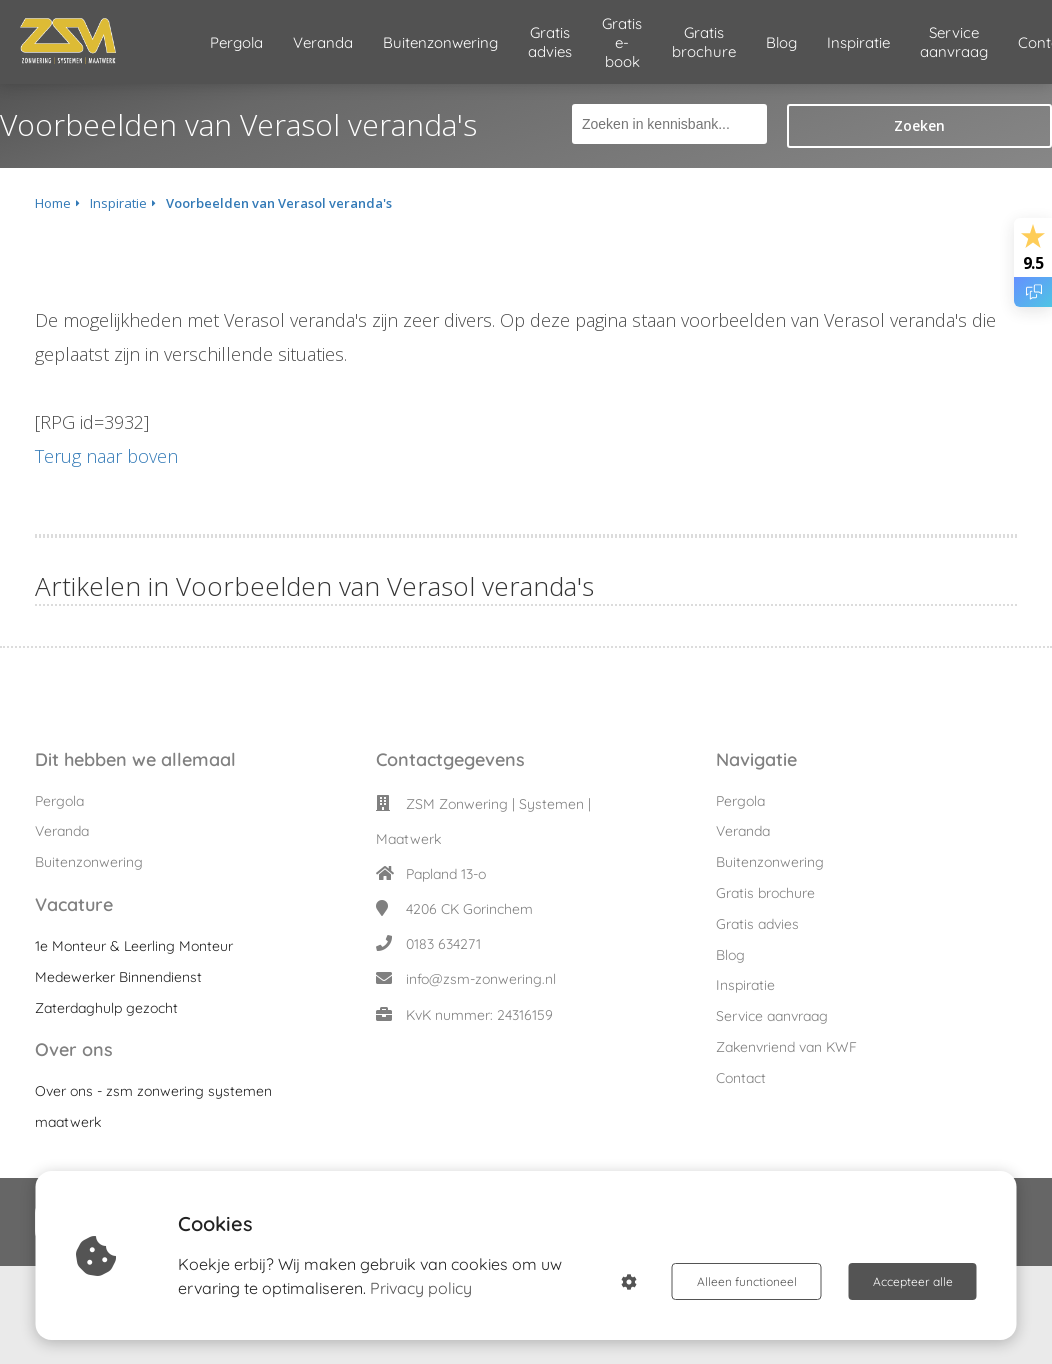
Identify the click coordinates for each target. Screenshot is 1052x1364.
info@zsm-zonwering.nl (481, 979)
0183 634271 (443, 944)
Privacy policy (421, 1288)
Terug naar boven (106, 456)
